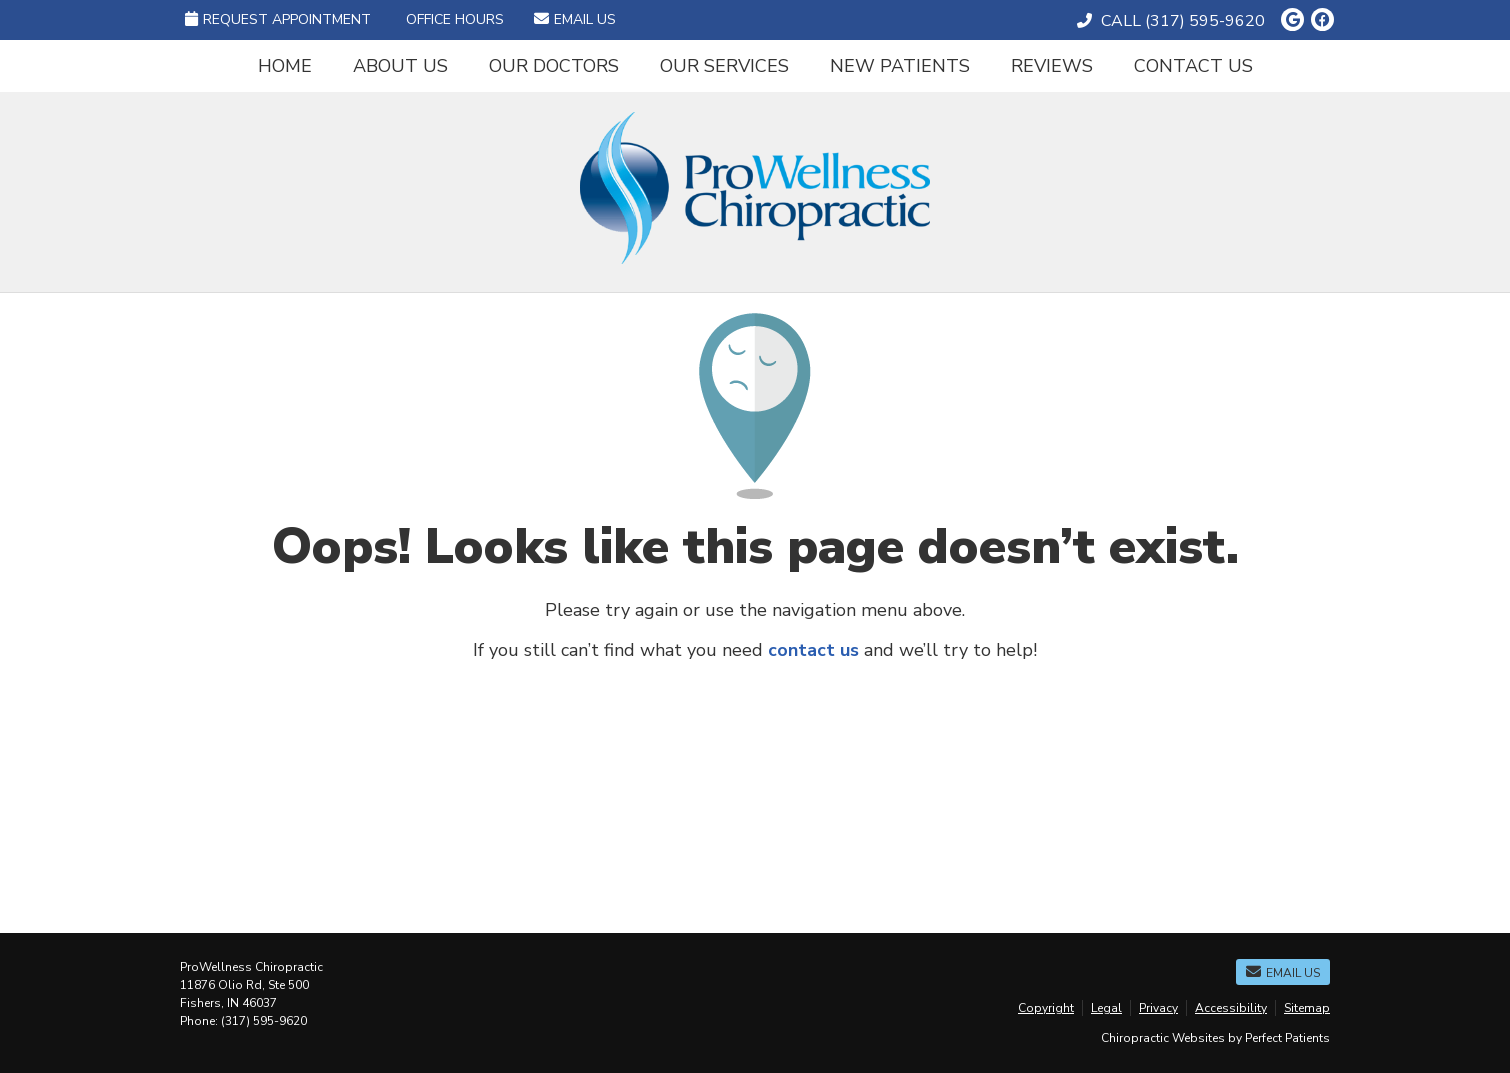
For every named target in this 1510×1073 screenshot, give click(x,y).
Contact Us (1193, 66)
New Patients (900, 66)
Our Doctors (554, 66)
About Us (400, 66)
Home (285, 66)
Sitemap (1307, 1008)
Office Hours (455, 19)
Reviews (1052, 66)
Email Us (575, 19)
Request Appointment (278, 19)
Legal (1106, 1008)
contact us (813, 650)
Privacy (1158, 1008)
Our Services (724, 66)
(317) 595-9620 (1205, 21)
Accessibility (1231, 1008)
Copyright (1046, 1008)
